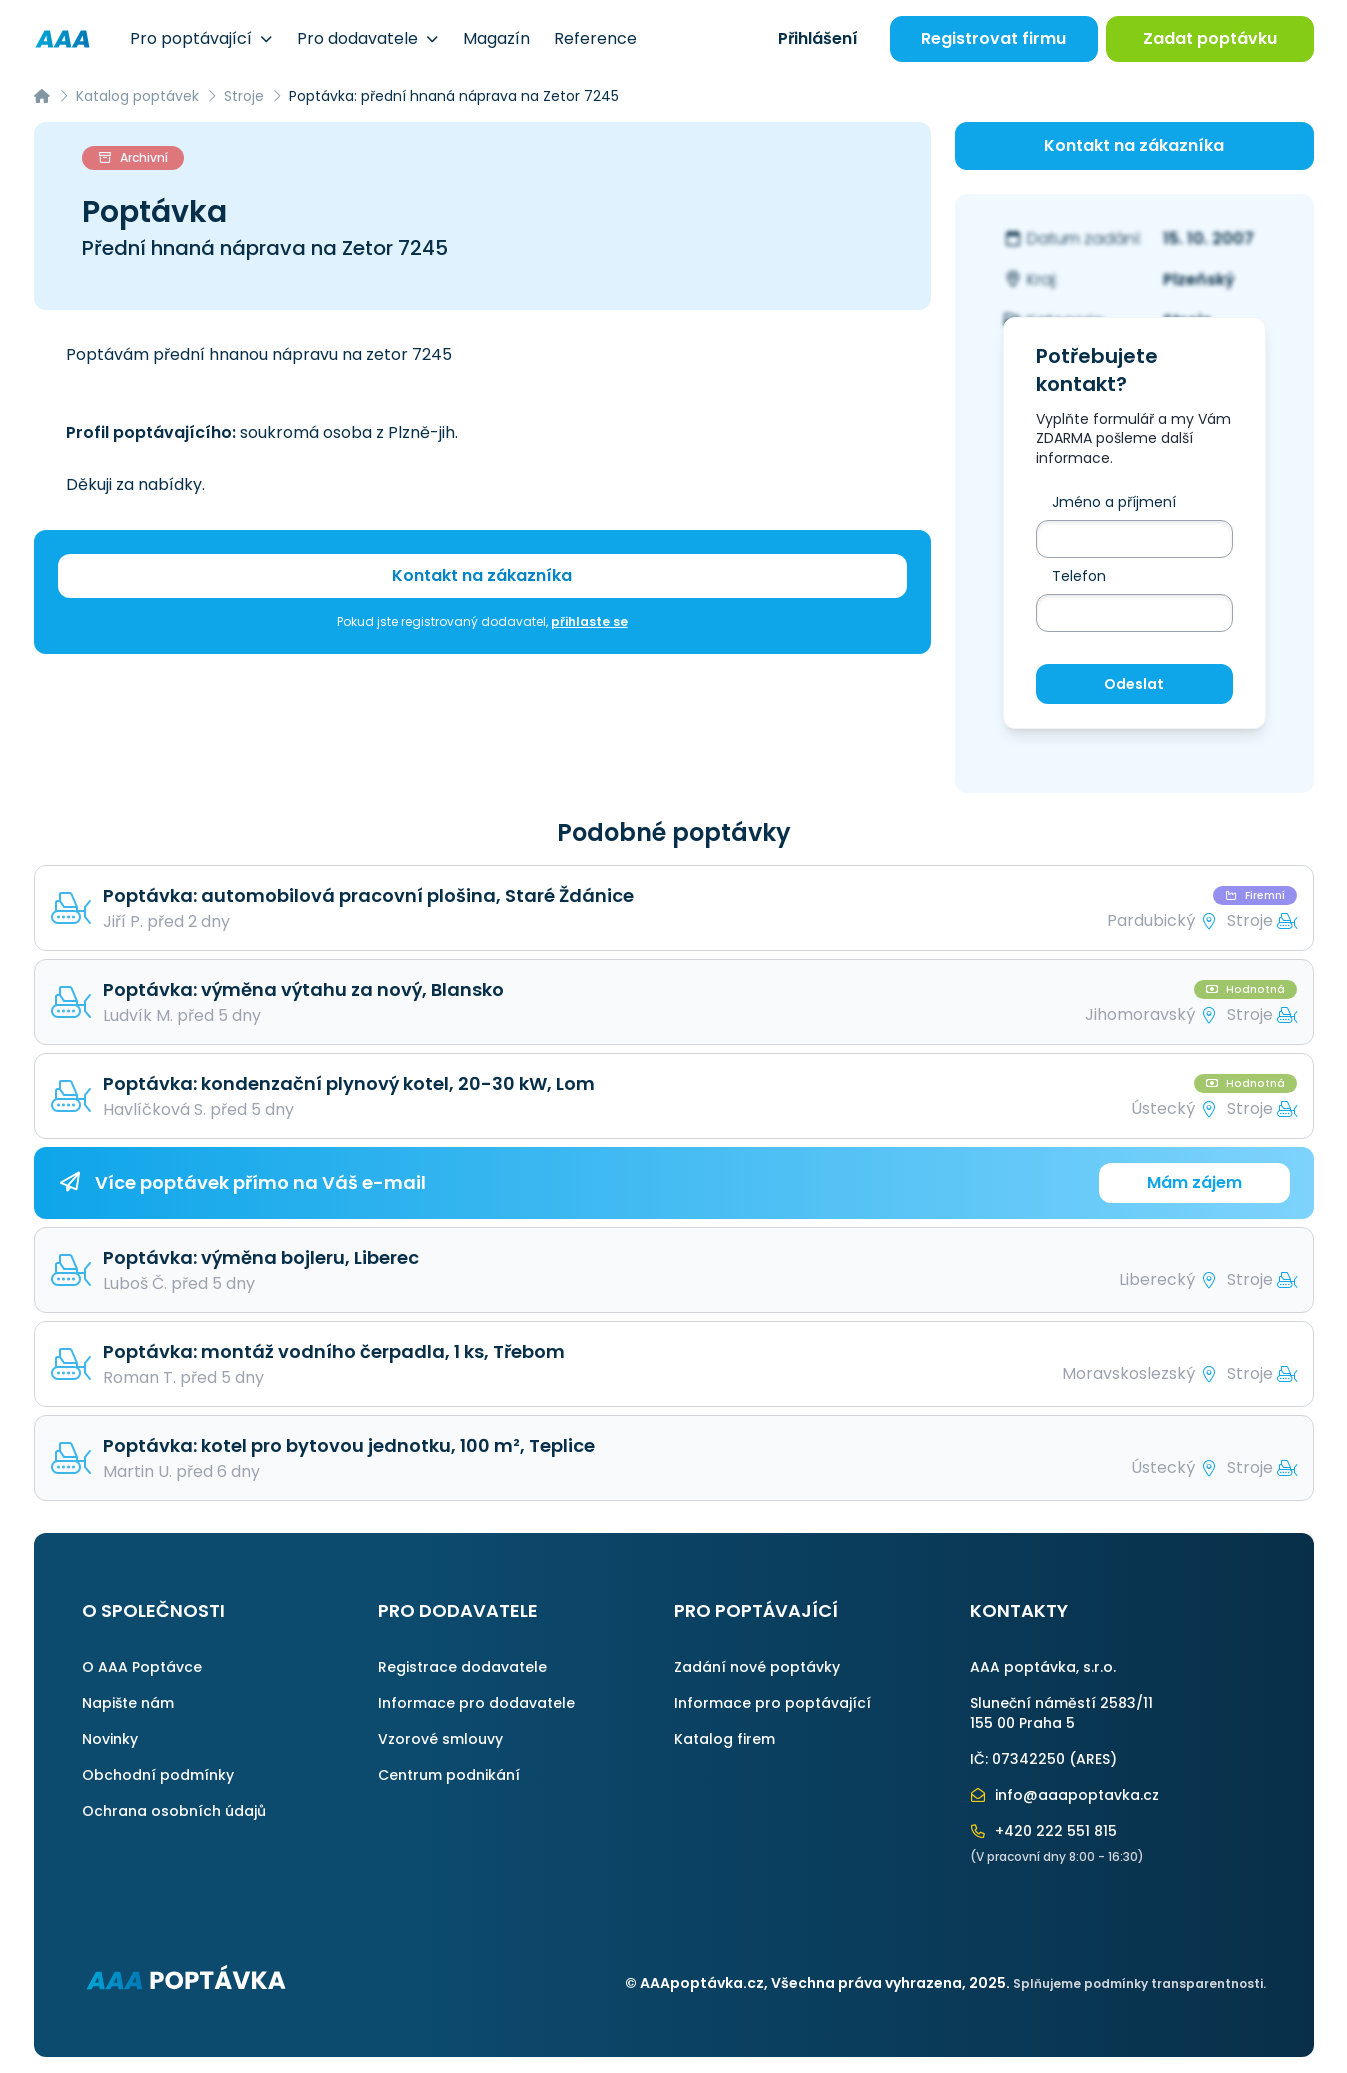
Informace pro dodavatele (476, 1703)
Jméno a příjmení (1114, 502)
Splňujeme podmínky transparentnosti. (1139, 1983)
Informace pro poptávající (772, 1703)
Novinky (110, 1739)
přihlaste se (589, 621)
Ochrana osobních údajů (174, 1811)
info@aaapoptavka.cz (1065, 1795)
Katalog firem (724, 1739)
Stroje (244, 96)
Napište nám (128, 1703)
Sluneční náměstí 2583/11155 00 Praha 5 (1061, 1713)
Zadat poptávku (1210, 38)
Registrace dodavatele (462, 1667)
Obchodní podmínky (158, 1775)
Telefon (1079, 576)
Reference (595, 38)
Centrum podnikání (449, 1775)
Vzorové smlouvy (440, 1739)
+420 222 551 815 (1044, 1831)
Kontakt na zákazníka (482, 575)
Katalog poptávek (137, 96)
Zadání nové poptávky (757, 1667)
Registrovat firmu (993, 38)
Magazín (496, 38)
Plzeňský (1199, 279)
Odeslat (1134, 684)
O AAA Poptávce (142, 1667)
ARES (1093, 1759)
